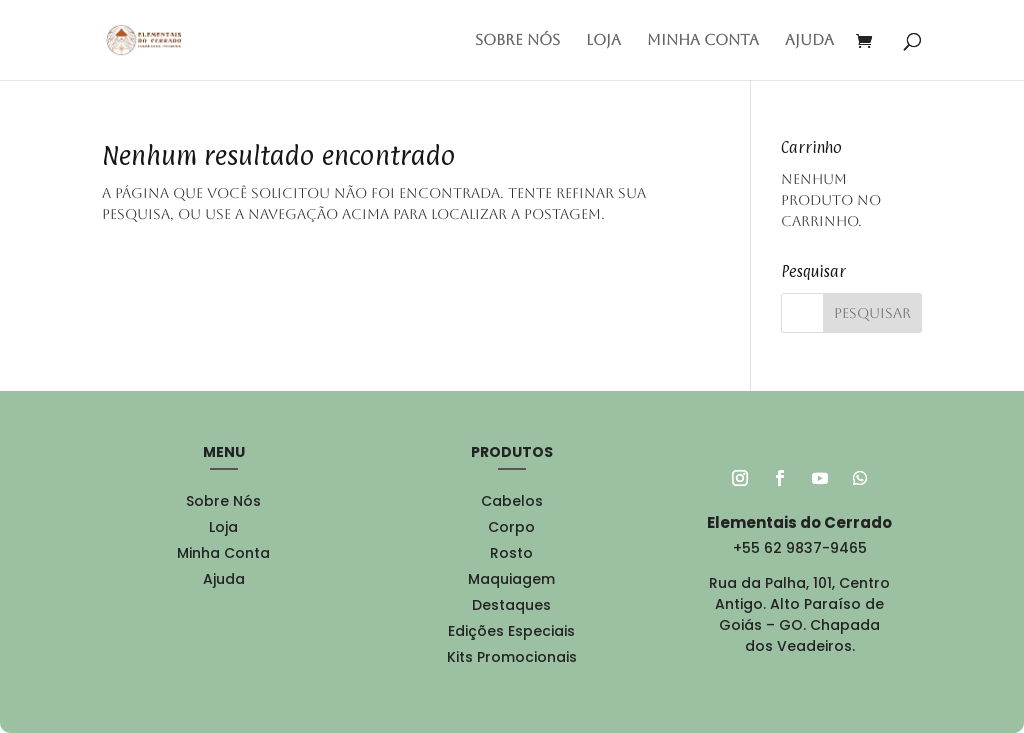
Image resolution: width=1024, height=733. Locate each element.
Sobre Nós (517, 40)
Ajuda (809, 40)
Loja (603, 40)
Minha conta (703, 40)
